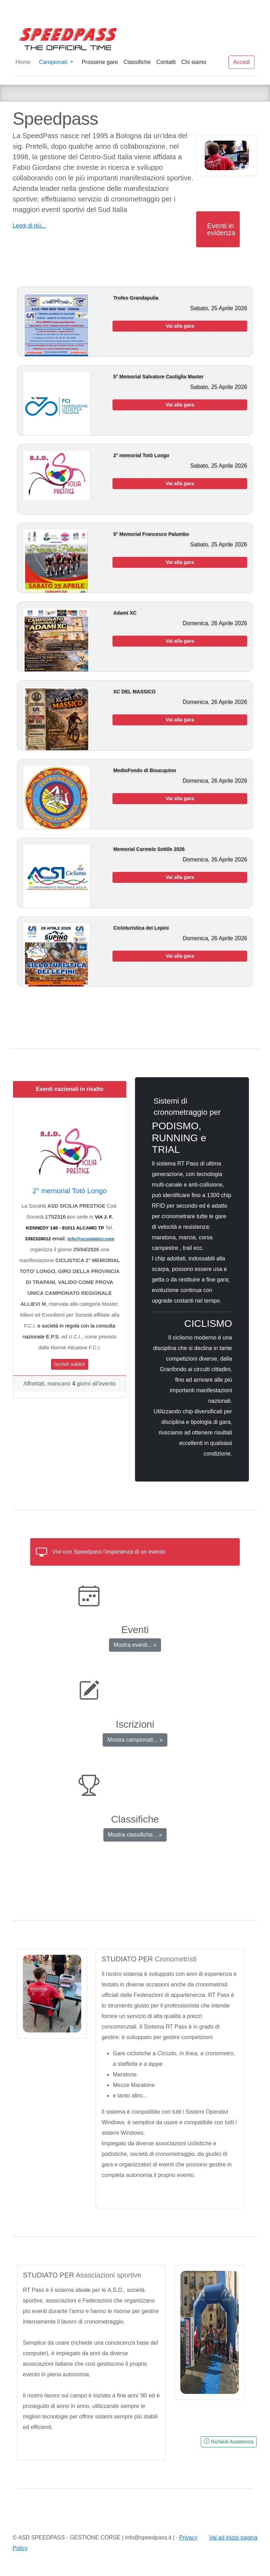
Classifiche (136, 62)
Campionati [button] (54, 62)
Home (23, 62)
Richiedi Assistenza (228, 2441)
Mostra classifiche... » (135, 1835)
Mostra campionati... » (134, 1740)
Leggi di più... (29, 226)
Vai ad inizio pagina (233, 2537)
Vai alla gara (180, 326)
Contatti (166, 62)
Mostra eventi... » (135, 1645)
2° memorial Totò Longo (69, 1191)
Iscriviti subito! (69, 1364)
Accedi (241, 62)
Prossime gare (100, 62)
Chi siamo (193, 62)
